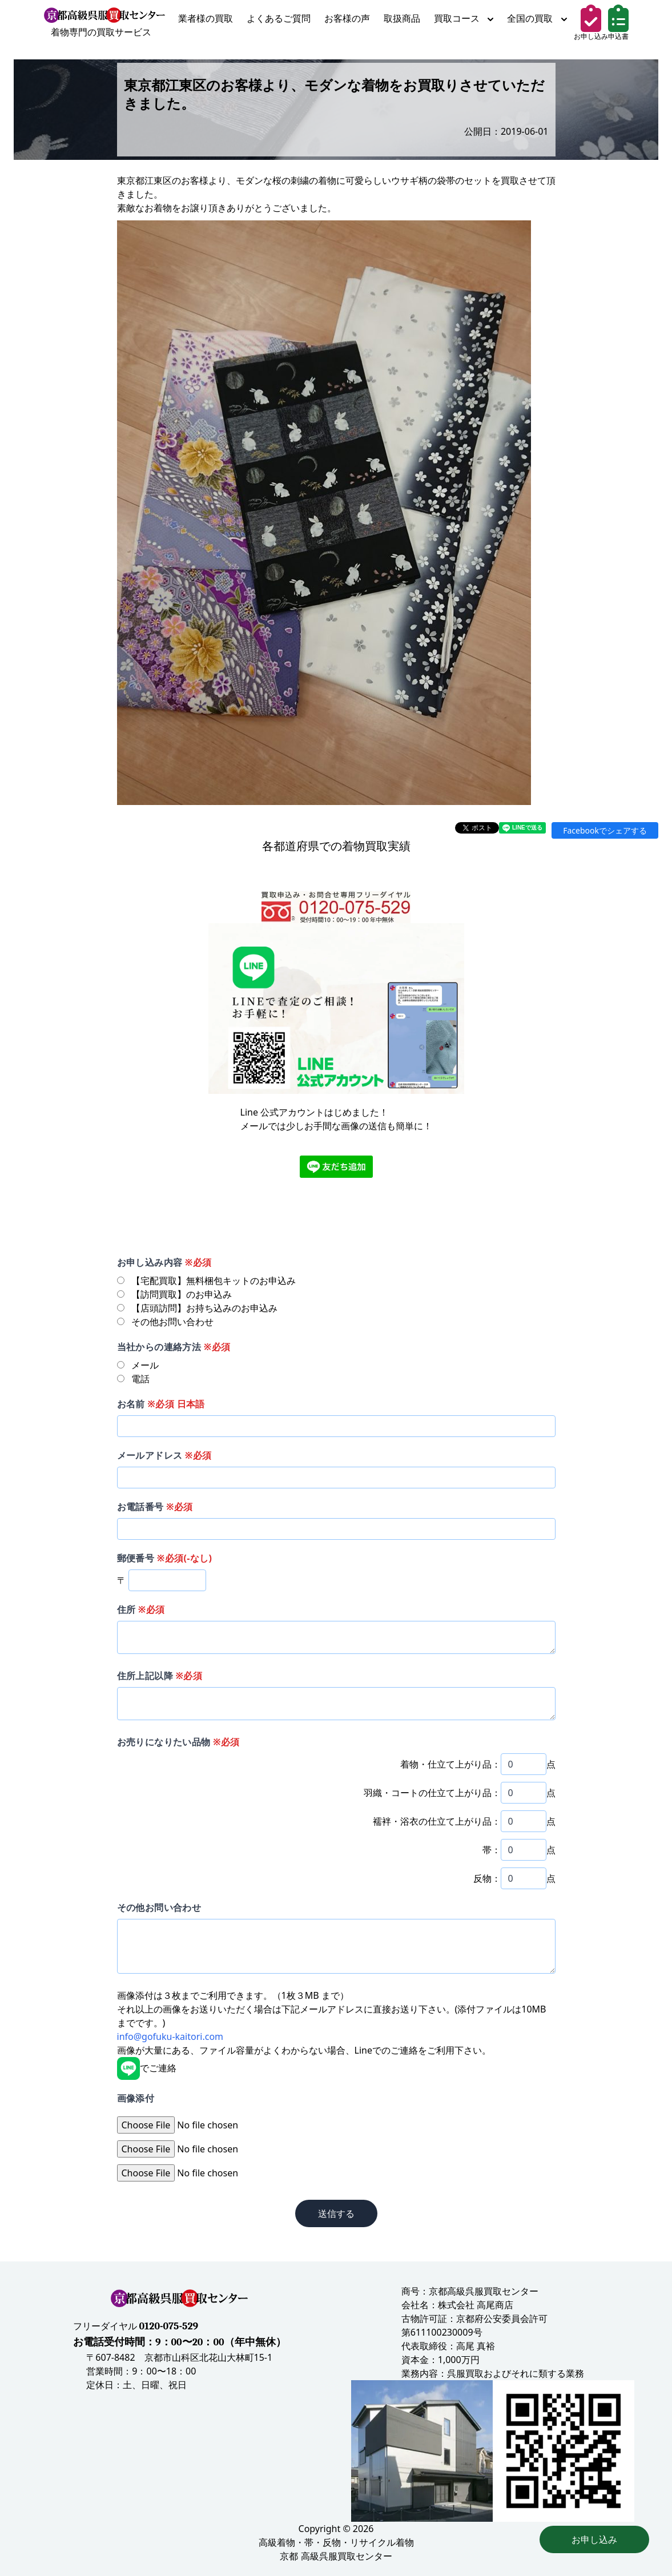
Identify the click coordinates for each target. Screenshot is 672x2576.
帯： (491, 1850)
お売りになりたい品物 (178, 1742)
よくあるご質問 (279, 18)
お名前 (161, 1404)
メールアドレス (164, 1455)
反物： (487, 1878)
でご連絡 (146, 2068)
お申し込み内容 (164, 1262)
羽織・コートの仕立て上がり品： (432, 1792)
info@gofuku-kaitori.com (170, 2036)
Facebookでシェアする (605, 830)
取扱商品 (402, 18)
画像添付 (136, 2098)
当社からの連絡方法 (174, 1347)
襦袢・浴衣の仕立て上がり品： (437, 1821)
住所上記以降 (160, 1675)
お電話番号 (155, 1506)
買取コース (463, 18)
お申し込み (594, 2539)
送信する (336, 2213)
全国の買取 (536, 18)
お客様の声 (347, 18)
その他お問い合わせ (159, 1907)
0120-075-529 (168, 2326)
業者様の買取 (205, 18)
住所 (141, 1609)
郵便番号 (164, 1558)
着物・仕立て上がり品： (450, 1764)
